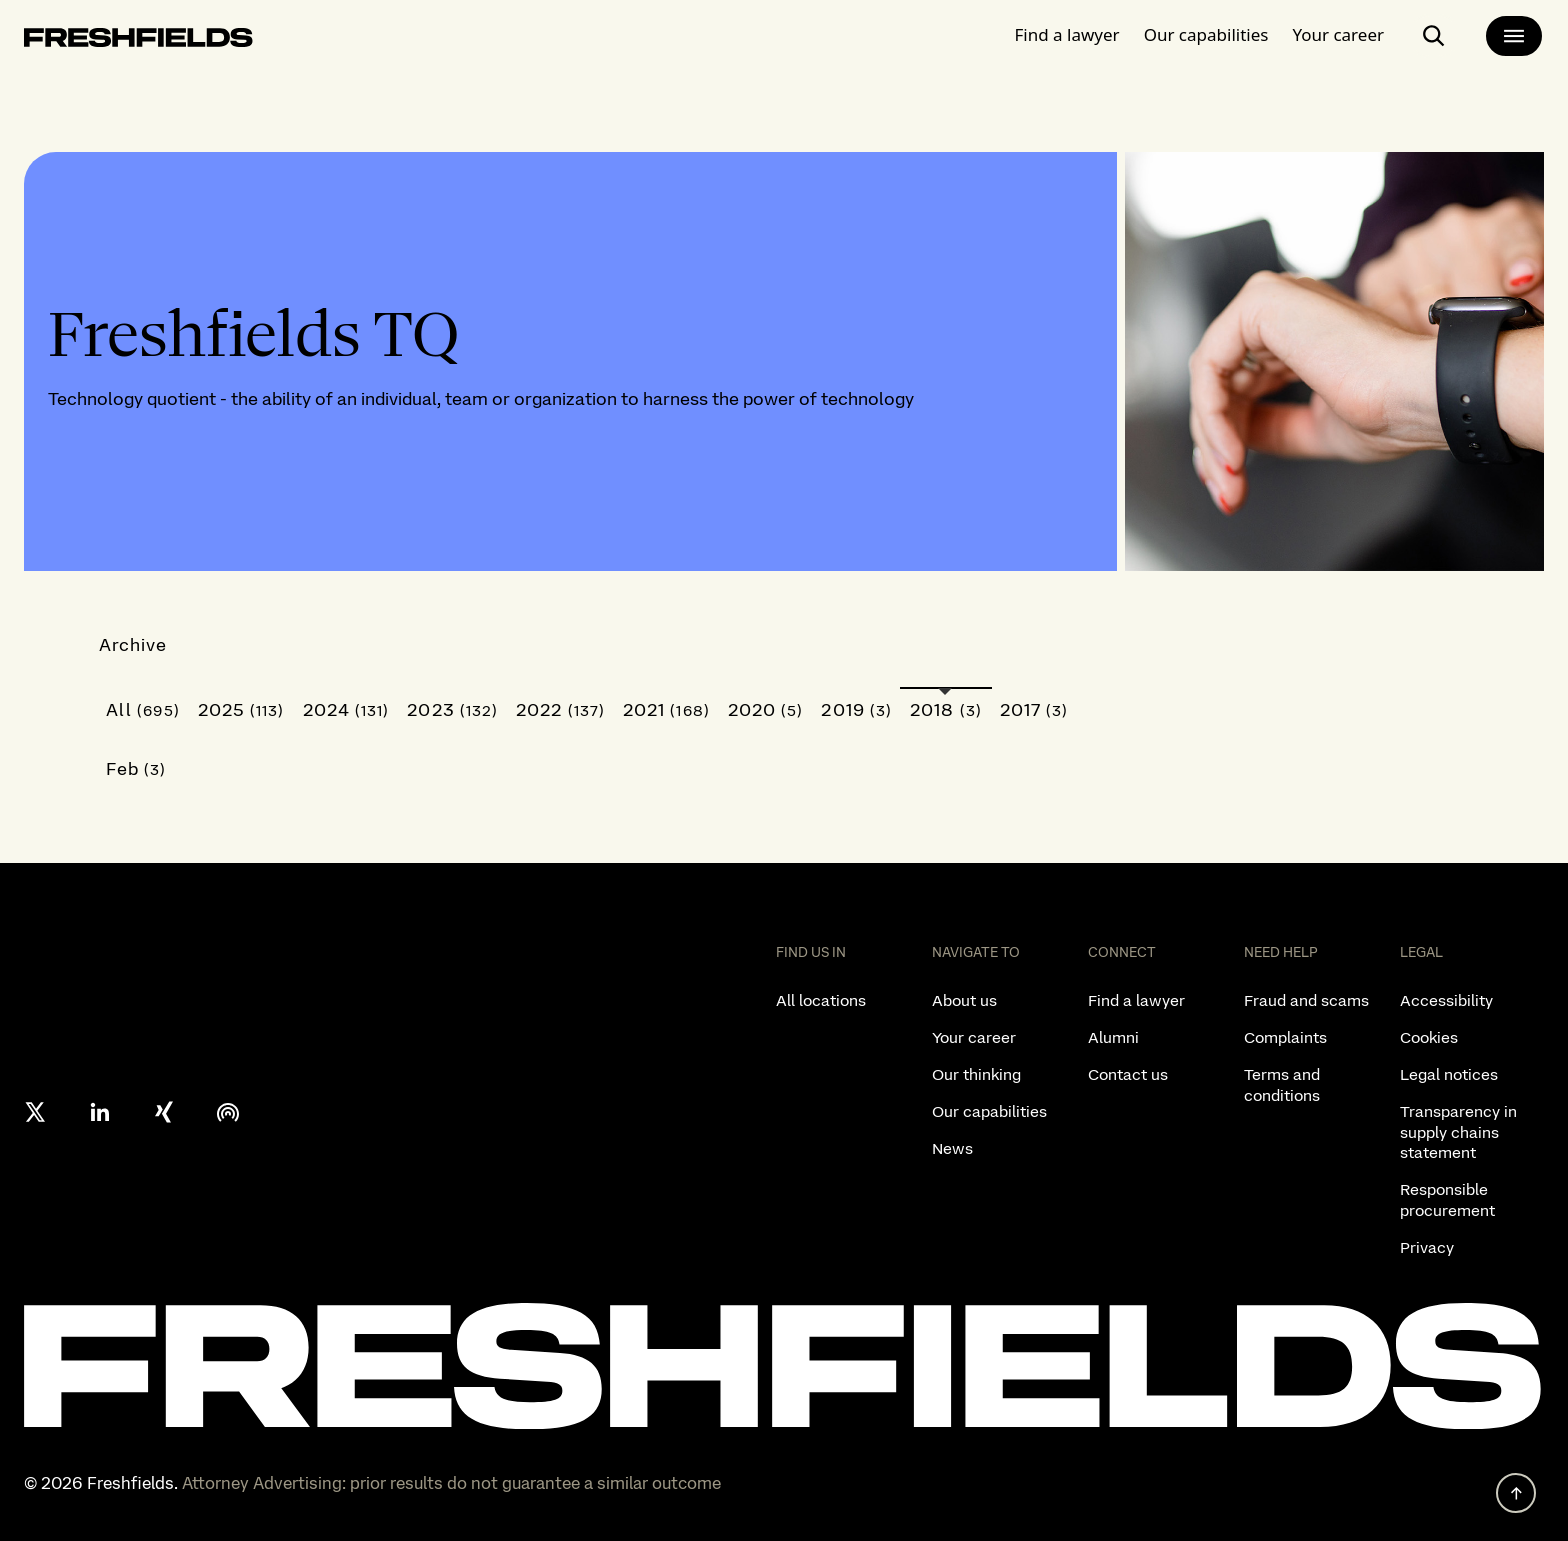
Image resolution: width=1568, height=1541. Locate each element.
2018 (946, 709)
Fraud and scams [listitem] (1306, 1000)
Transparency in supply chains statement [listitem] (1458, 1132)
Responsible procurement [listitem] (1447, 1200)
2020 (766, 709)
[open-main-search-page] (1434, 36)
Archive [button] (133, 644)
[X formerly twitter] (36, 1112)
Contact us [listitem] (1128, 1074)
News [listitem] (952, 1148)
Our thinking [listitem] (976, 1074)
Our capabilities (1206, 34)
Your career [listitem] (974, 1037)
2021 (666, 709)
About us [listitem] (964, 1000)
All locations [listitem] (821, 1000)
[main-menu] (1514, 36)
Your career (1338, 34)
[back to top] (1516, 1493)
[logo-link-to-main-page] (138, 41)
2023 (452, 709)
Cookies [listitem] (1429, 1037)
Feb (136, 768)
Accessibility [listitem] (1446, 1000)
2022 (560, 709)
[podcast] (228, 1112)
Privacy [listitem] (1427, 1247)
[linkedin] (100, 1112)
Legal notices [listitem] (1449, 1074)
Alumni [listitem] (1113, 1037)
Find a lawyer (1067, 34)
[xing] (164, 1112)
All (143, 709)
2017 (1034, 709)
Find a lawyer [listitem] (1136, 1000)
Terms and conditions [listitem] (1282, 1085)
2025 (241, 709)
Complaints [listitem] (1285, 1037)
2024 (346, 709)
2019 (856, 709)
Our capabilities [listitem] (989, 1111)
